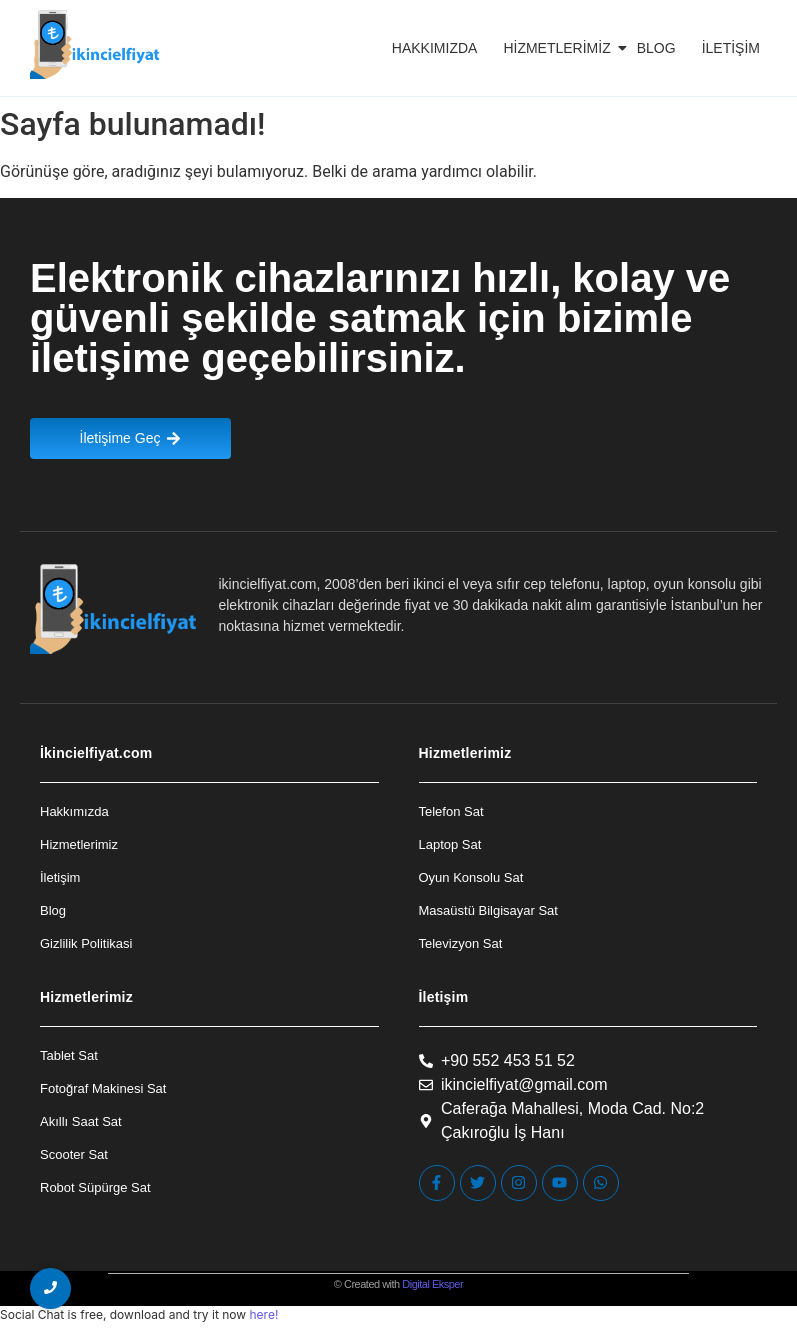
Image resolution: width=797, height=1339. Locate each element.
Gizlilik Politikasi (86, 943)
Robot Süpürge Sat (95, 1187)
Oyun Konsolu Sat (471, 877)
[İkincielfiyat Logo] (95, 44)
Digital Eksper (432, 1284)
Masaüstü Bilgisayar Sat (488, 910)
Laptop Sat (450, 844)
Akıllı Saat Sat (81, 1121)
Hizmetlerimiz (560, 48)
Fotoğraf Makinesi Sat (103, 1088)
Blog (656, 48)
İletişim (731, 48)
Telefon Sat (451, 811)
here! (263, 1314)
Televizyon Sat (461, 943)
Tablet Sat (69, 1055)
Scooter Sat (74, 1154)
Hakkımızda (435, 48)
